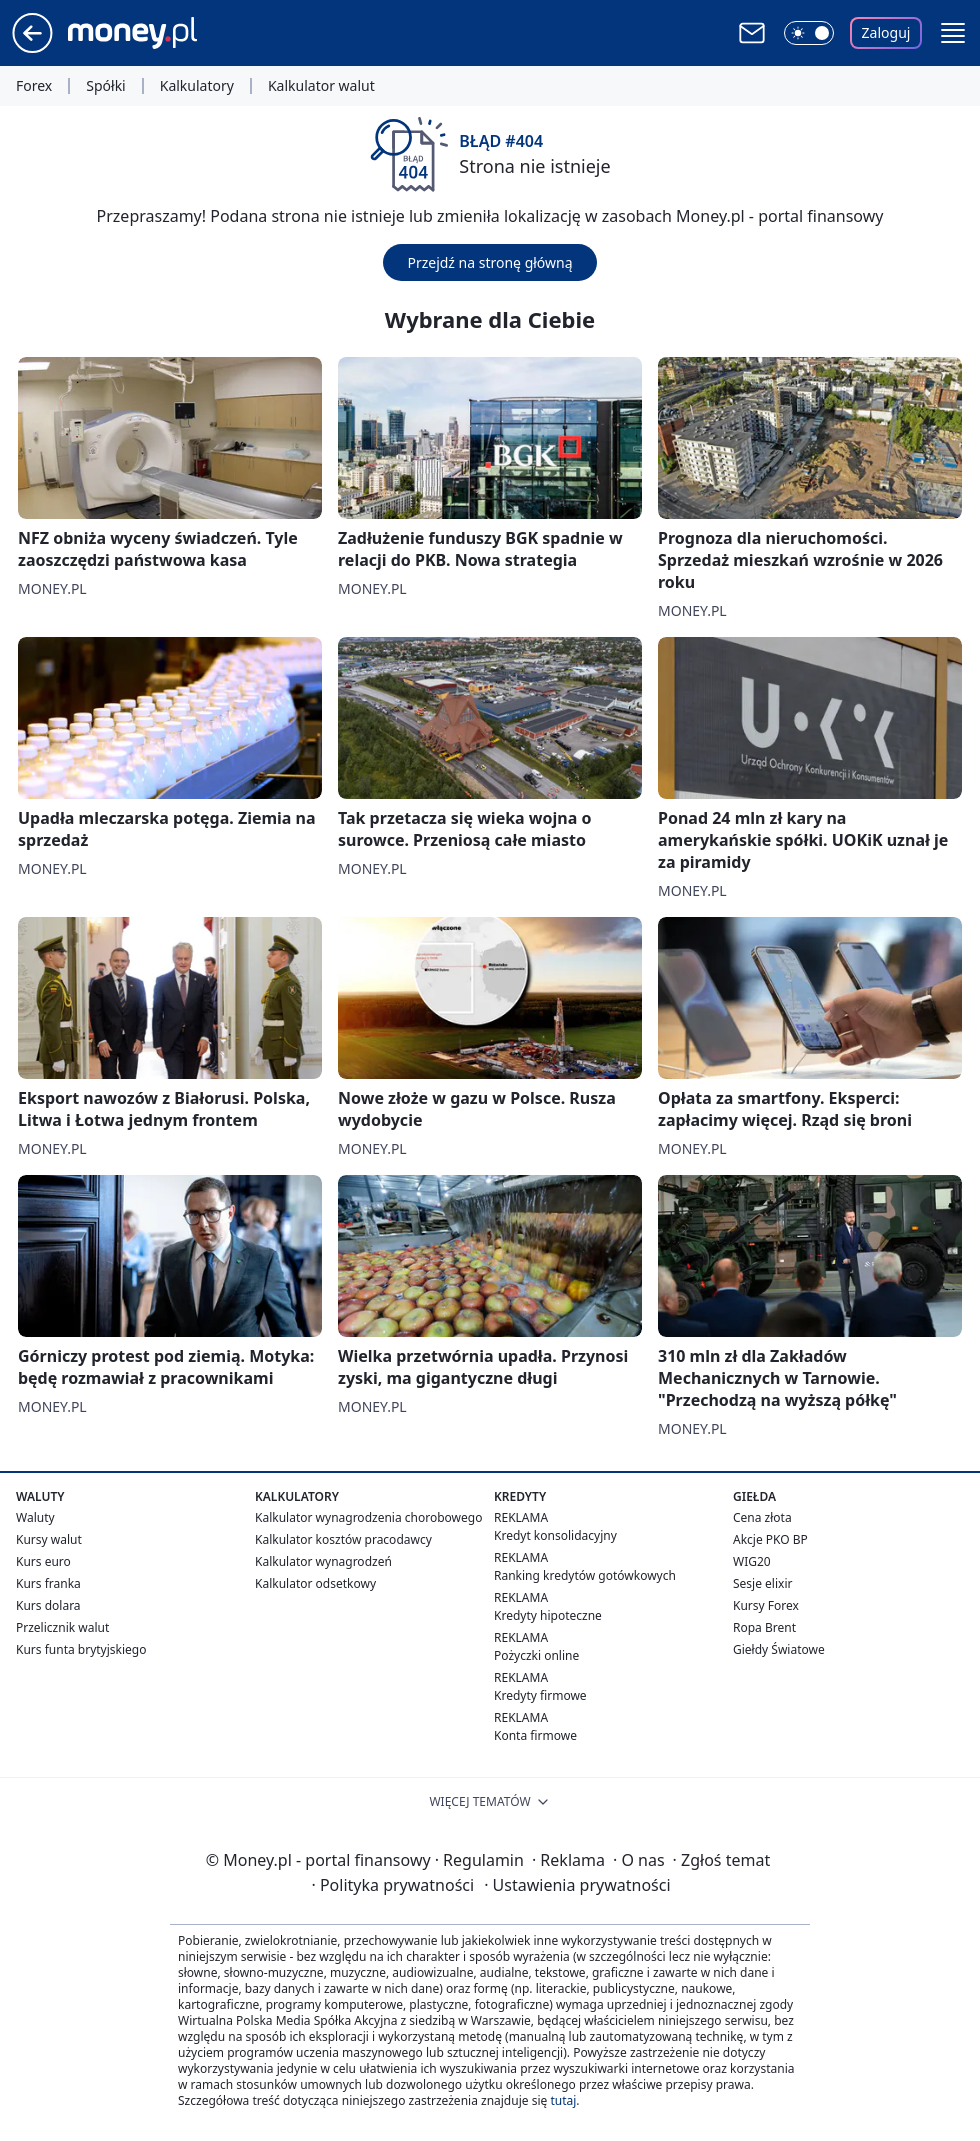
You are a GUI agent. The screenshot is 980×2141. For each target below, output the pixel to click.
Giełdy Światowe (779, 1649)
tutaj (563, 2100)
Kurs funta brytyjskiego (81, 1649)
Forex (34, 86)
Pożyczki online (536, 1655)
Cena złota (762, 1517)
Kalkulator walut (321, 86)
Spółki (105, 86)
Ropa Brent (764, 1627)
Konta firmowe (535, 1735)
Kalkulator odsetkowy (315, 1583)
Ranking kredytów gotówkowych (585, 1575)
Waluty (35, 1517)
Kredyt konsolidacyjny (555, 1535)
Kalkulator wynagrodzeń (323, 1561)
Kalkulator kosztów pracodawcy (343, 1539)
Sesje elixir (762, 1583)
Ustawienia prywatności (577, 1885)
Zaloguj (886, 32)
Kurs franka (48, 1583)
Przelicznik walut (62, 1627)
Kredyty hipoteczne (548, 1615)
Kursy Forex (766, 1605)
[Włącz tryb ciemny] (809, 33)
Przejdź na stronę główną (489, 262)
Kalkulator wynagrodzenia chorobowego (368, 1517)
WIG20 (752, 1561)
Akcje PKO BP (770, 1539)
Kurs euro (43, 1561)
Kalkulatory (197, 86)
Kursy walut (49, 1539)
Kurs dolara (48, 1605)
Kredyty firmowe (540, 1695)
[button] (953, 33)
